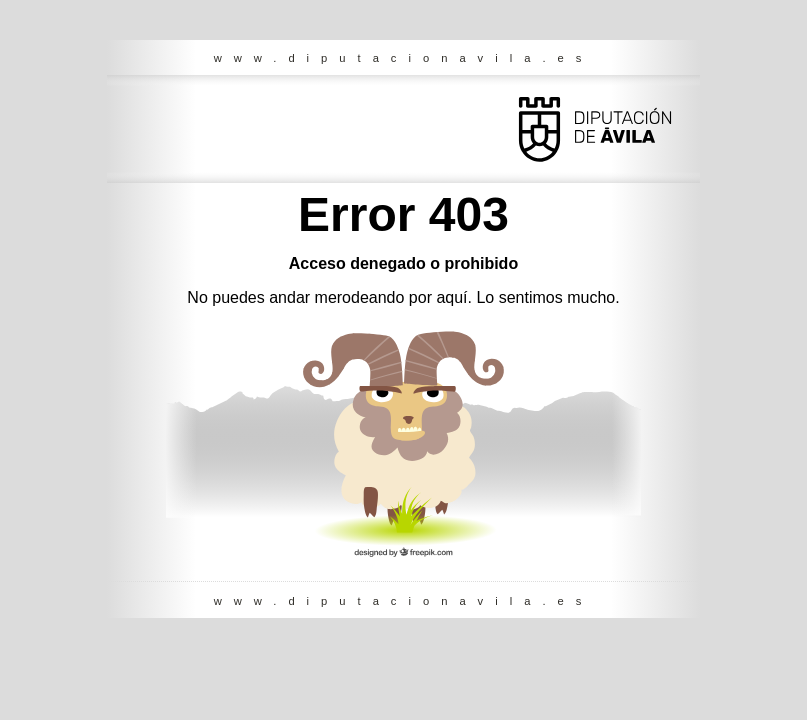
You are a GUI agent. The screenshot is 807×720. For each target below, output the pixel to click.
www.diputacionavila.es (404, 58)
